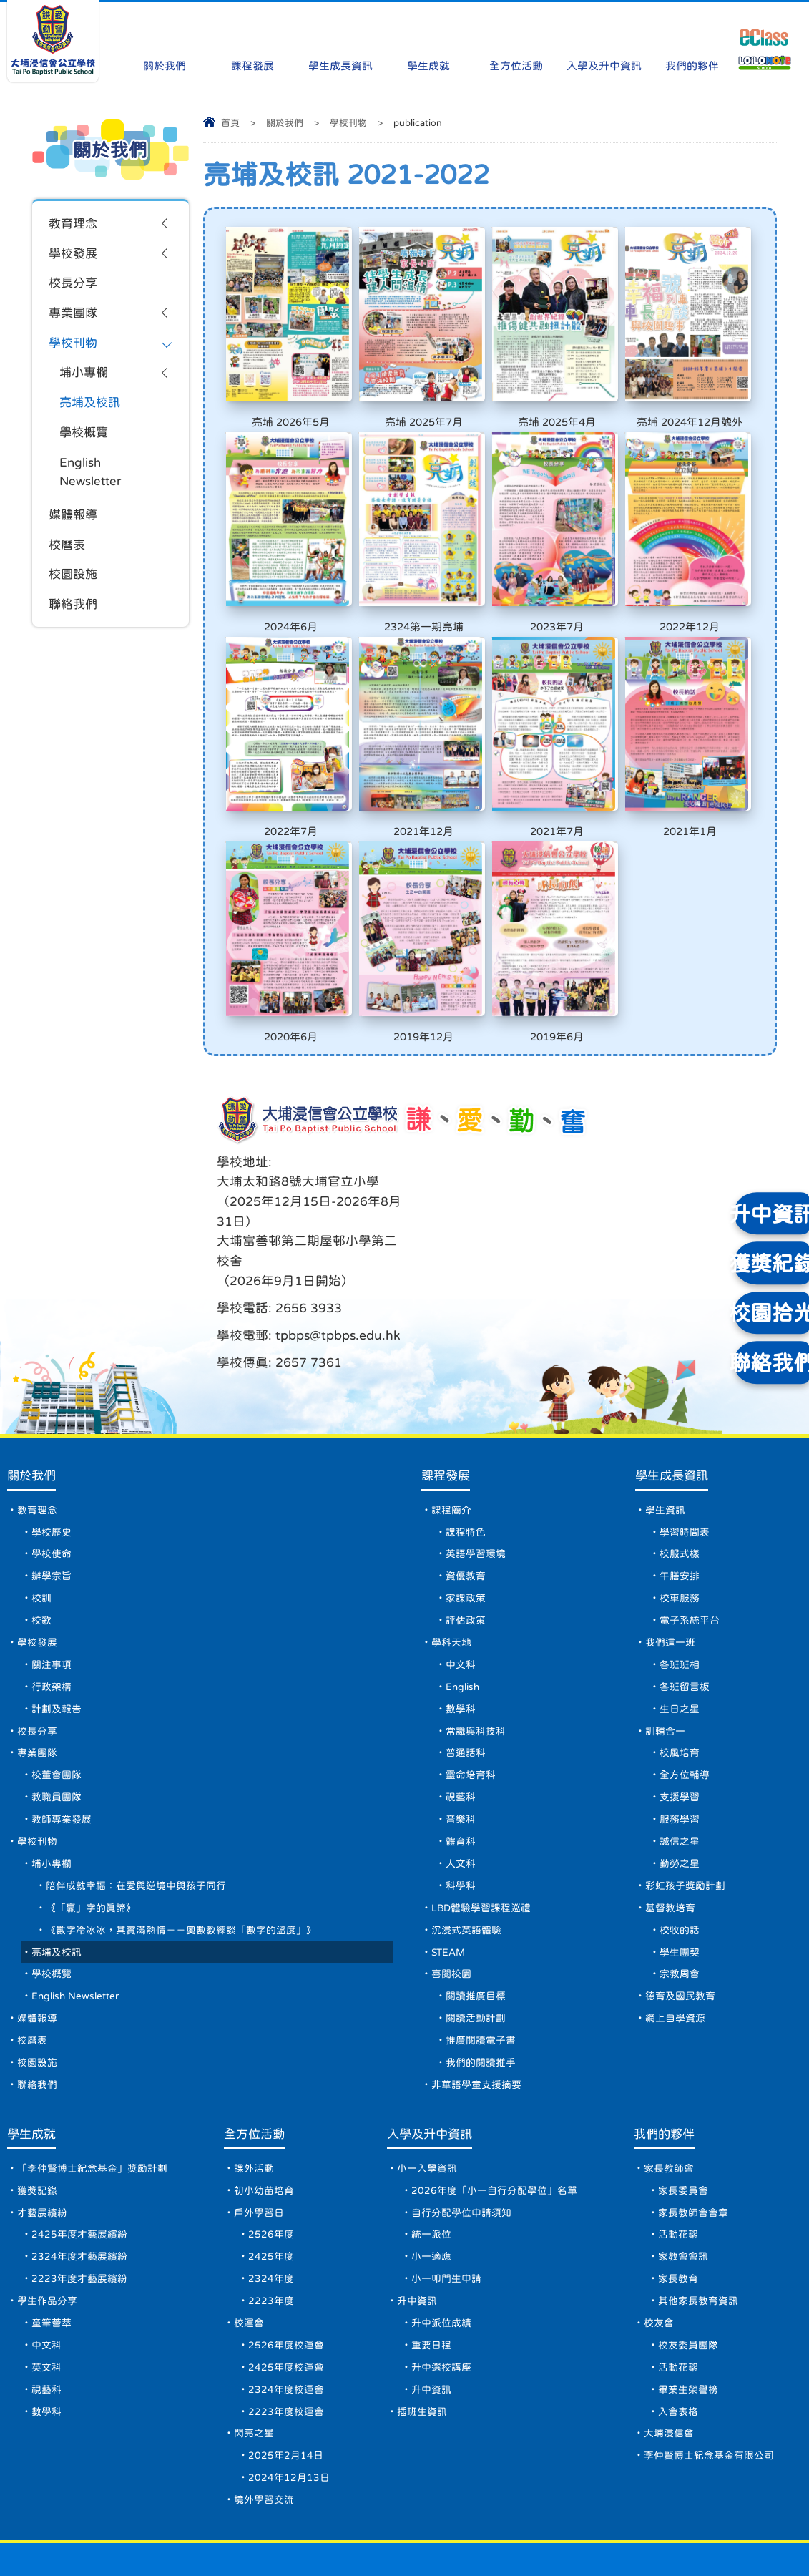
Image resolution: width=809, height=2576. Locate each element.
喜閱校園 (451, 1912)
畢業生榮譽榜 (688, 2341)
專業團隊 (74, 316)
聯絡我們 (74, 616)
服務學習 (680, 1752)
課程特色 (465, 1454)
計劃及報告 (56, 1637)
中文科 (460, 1591)
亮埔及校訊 (91, 408)
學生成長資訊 (340, 38)
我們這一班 (671, 1568)
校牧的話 (680, 1866)
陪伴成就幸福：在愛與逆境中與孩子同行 (136, 1820)
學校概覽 (85, 439)
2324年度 (271, 2226)
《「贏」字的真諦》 (91, 1843)
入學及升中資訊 (603, 38)
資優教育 (465, 1500)
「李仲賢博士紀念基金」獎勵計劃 (92, 2112)
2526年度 (271, 2180)
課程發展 (252, 38)
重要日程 (431, 2295)
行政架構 (51, 1614)
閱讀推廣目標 (475, 1935)
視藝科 (460, 1729)
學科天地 (451, 1568)
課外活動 (254, 2112)
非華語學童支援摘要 (476, 2026)
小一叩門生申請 (446, 2226)
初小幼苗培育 (264, 2134)
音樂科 (460, 1752)
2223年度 (271, 2249)
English (463, 1614)
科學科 (460, 1820)
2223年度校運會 (286, 2363)
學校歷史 (51, 1454)
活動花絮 (678, 2180)
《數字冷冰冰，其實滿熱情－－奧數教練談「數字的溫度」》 (181, 1866)
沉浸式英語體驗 (466, 1866)
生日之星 (680, 1637)
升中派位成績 (441, 2272)
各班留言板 (685, 1614)
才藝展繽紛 (42, 2157)
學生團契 (680, 1889)
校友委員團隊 (688, 2295)
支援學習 (680, 1729)
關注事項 (51, 1591)
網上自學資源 (676, 1958)
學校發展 (74, 254)
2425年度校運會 (286, 2318)
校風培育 (680, 1683)
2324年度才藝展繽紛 (79, 2203)
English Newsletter (91, 480)
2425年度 (271, 2203)
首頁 (230, 122)
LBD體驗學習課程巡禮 (481, 1843)
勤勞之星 (680, 1797)
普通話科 (465, 1683)
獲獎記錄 (37, 2134)
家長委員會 (683, 2134)
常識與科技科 (475, 1660)
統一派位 (431, 2180)
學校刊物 (348, 122)
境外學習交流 (264, 2455)
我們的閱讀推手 (480, 2004)
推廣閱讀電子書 (480, 1981)
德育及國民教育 (681, 1935)
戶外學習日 (259, 2157)
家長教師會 (669, 2112)
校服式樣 (680, 1477)
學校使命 (51, 1477)
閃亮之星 (254, 2386)
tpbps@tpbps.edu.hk (478, 1210)
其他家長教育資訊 (698, 2249)
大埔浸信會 (669, 2386)
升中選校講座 (441, 2318)
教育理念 (74, 224)
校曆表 (68, 555)
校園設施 (74, 586)
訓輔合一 (666, 1660)
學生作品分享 (47, 2249)
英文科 (46, 2318)
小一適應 (431, 2203)
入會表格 (678, 2363)
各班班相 (680, 1591)
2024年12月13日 (289, 2432)
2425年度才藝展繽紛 (79, 2180)
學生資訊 (666, 1431)
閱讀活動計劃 (475, 1958)
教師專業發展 (61, 1752)
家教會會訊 (683, 2203)
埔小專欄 (85, 377)
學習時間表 (685, 1454)
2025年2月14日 (285, 2409)
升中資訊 (417, 2249)
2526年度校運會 (286, 2295)
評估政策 (465, 1546)
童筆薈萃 (51, 2272)
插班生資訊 (422, 2363)
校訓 (41, 1523)
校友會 (659, 2272)
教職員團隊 (56, 1729)
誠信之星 (680, 1775)
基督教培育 (671, 1843)
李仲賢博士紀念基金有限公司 (709, 2409)
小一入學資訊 (427, 2112)
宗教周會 (680, 1912)
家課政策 (465, 1523)
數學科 (460, 1637)
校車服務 (680, 1523)
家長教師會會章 (693, 2157)
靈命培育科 (470, 1706)
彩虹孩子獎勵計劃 (686, 1820)
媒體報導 (74, 524)
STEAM (448, 1889)
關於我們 (164, 38)
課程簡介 (451, 1431)
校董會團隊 (56, 1706)
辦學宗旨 (51, 1500)
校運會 (249, 2272)
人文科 (460, 1797)
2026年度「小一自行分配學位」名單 (494, 2134)
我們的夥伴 (691, 38)
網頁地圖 (31, 2537)
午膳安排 (680, 1500)
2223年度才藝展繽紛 (79, 2226)
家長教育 (678, 2226)
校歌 (41, 1546)
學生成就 (428, 38)
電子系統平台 (690, 1546)
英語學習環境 (475, 1477)
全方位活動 (516, 38)
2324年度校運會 (286, 2341)
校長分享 (74, 285)
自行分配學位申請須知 (461, 2157)
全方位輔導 (685, 1706)
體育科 (460, 1775)
